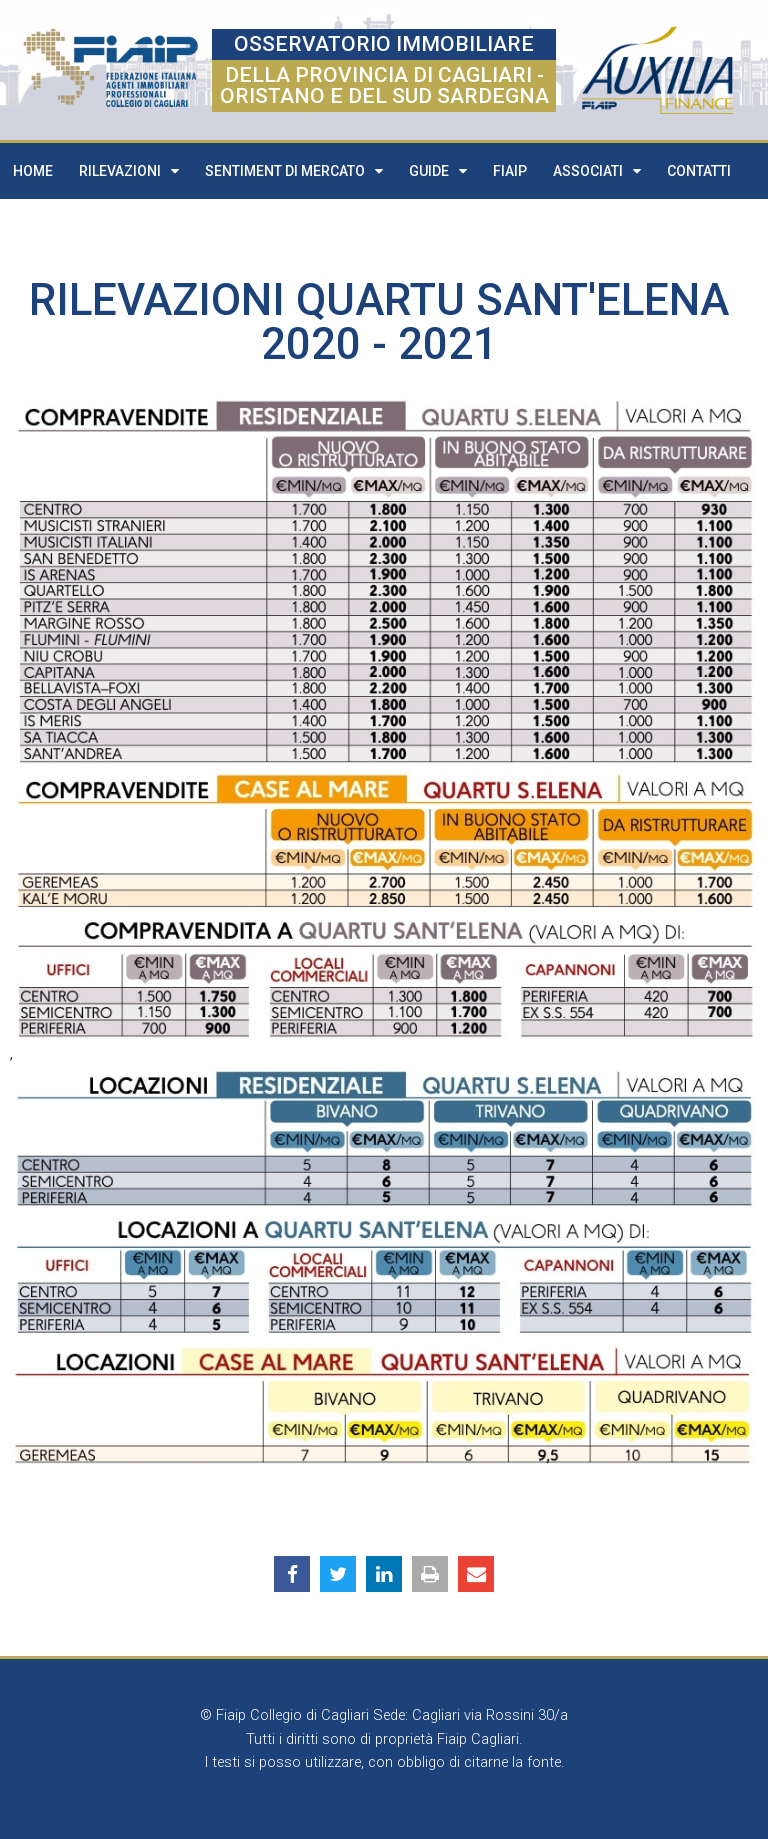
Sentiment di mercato (294, 171)
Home (33, 171)
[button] (292, 1574)
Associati (597, 171)
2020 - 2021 (379, 344)
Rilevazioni (129, 171)
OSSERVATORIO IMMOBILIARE (384, 44)
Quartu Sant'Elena (512, 300)
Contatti (699, 171)
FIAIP (510, 171)
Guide (438, 171)
